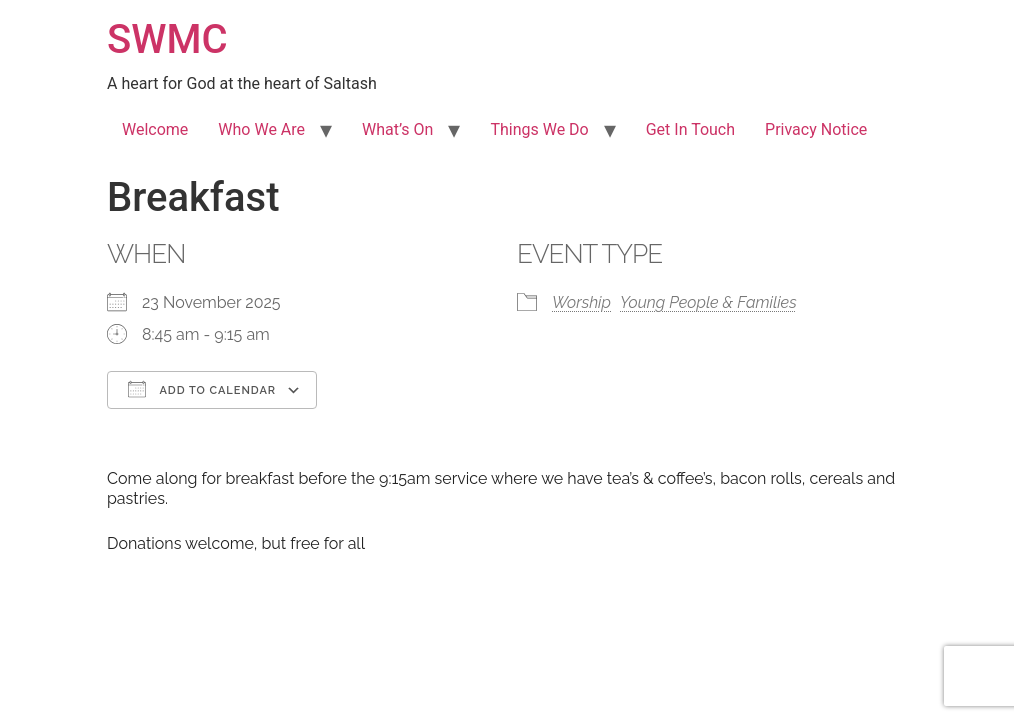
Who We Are (261, 129)
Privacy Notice (816, 129)
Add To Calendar (202, 389)
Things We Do (539, 129)
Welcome (155, 129)
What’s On (397, 129)
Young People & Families (708, 302)
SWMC (167, 39)
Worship (581, 302)
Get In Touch (690, 129)
